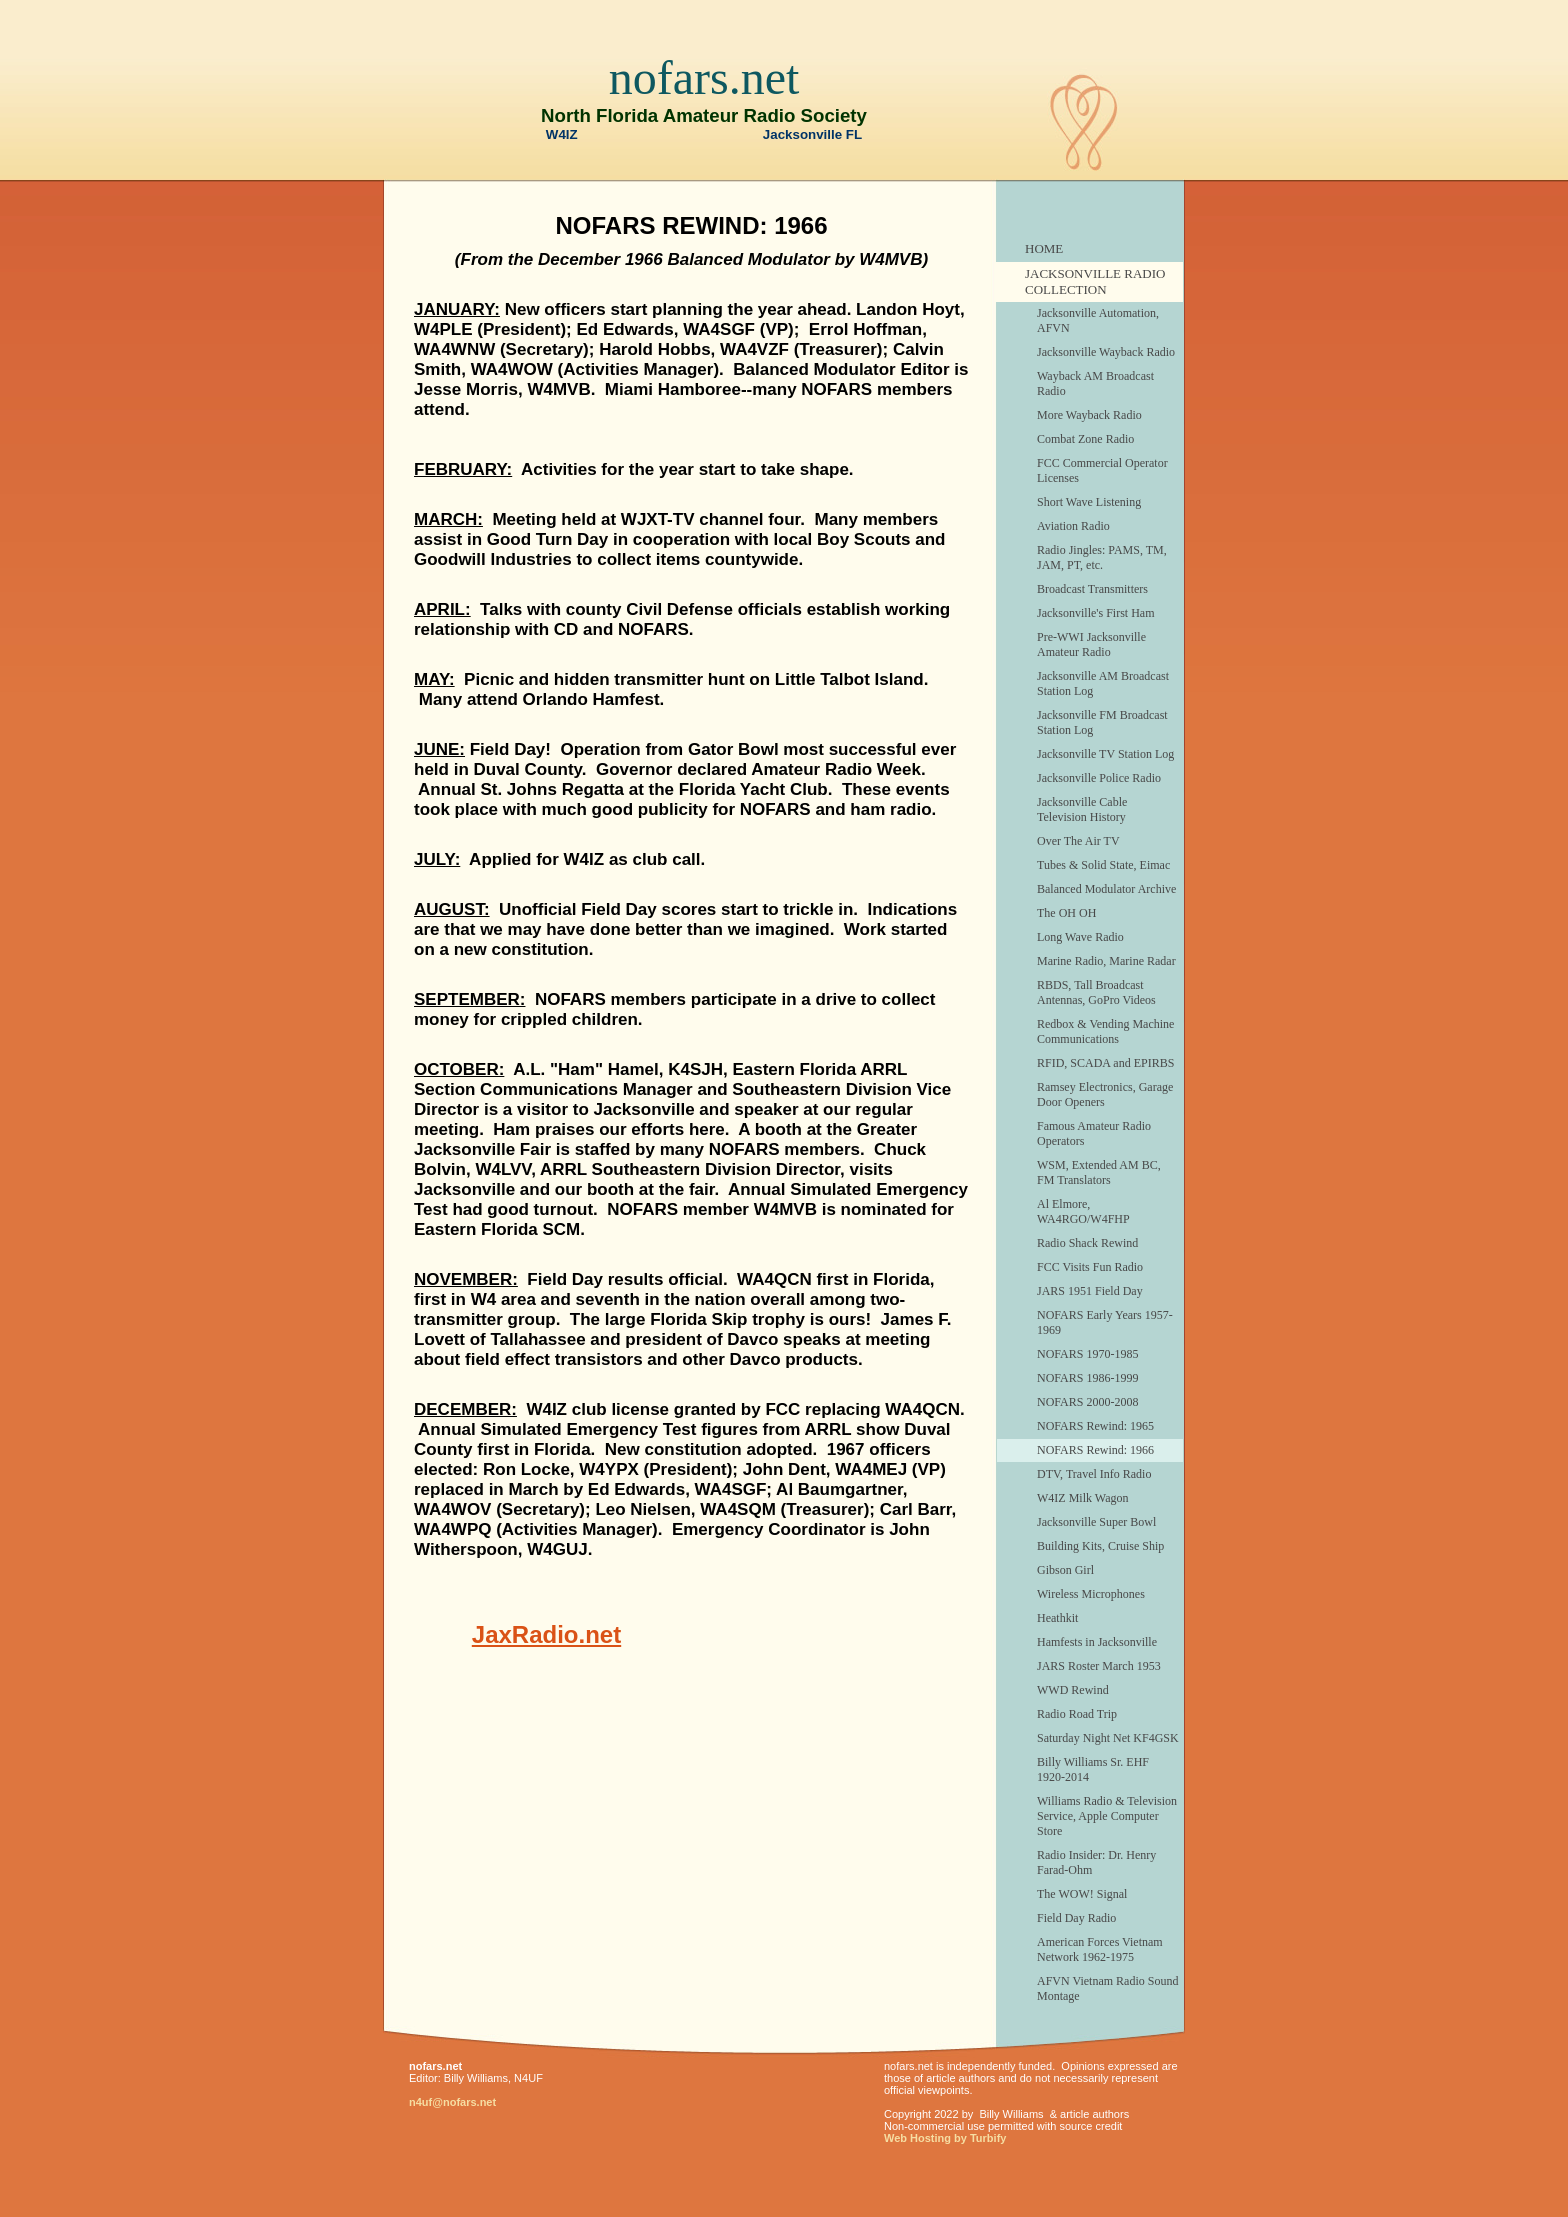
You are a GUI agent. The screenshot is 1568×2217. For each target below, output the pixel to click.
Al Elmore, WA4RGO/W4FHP (1083, 1211)
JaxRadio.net (546, 1634)
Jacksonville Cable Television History (1082, 809)
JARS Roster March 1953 (1099, 1666)
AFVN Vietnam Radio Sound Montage (1107, 1988)
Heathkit (1057, 1618)
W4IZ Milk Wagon (1082, 1498)
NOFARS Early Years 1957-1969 (1105, 1322)
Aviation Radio (1073, 526)
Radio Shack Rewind (1087, 1243)
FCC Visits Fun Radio (1090, 1267)
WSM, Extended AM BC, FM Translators (1099, 1172)
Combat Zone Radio (1085, 439)
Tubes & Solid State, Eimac (1103, 865)
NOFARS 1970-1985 (1087, 1354)
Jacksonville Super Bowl (1096, 1522)
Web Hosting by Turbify (945, 2138)
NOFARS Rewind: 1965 (1095, 1426)
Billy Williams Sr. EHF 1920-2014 (1093, 1769)
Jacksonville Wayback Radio (1106, 352)
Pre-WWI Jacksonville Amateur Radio (1091, 644)
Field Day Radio (1076, 1918)
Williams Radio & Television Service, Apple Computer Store (1107, 1816)
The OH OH (1066, 913)
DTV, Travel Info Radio (1094, 1474)
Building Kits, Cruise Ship (1100, 1546)
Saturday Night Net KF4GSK (1108, 1738)
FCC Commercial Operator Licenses (1102, 470)
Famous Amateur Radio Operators (1094, 1133)
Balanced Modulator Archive (1106, 889)
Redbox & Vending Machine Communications (1105, 1031)
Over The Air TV (1078, 841)
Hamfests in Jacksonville (1097, 1642)
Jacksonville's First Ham (1096, 613)
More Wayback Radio (1089, 415)
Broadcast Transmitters (1092, 589)
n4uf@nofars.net (452, 2102)
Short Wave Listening (1089, 502)
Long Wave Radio (1080, 937)
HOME (1044, 248)
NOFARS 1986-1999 (1087, 1378)
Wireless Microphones (1091, 1594)
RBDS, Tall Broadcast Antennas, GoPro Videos (1096, 992)
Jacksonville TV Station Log (1105, 754)
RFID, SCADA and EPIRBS (1105, 1063)
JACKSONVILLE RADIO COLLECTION (1095, 281)
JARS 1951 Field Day (1090, 1291)
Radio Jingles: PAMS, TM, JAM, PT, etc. (1102, 557)
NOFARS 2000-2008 (1087, 1402)
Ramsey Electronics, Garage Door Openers (1105, 1094)
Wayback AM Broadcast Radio (1095, 383)
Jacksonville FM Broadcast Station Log (1102, 722)
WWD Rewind (1073, 1690)
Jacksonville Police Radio (1099, 778)
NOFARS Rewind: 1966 (1095, 1450)
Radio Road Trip (1077, 1714)
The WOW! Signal (1082, 1894)
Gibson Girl (1065, 1570)
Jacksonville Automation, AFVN (1098, 320)
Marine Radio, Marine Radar (1106, 961)
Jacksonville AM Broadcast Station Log (1103, 683)
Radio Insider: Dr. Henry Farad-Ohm (1096, 1862)
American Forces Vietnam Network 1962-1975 (1100, 1949)
